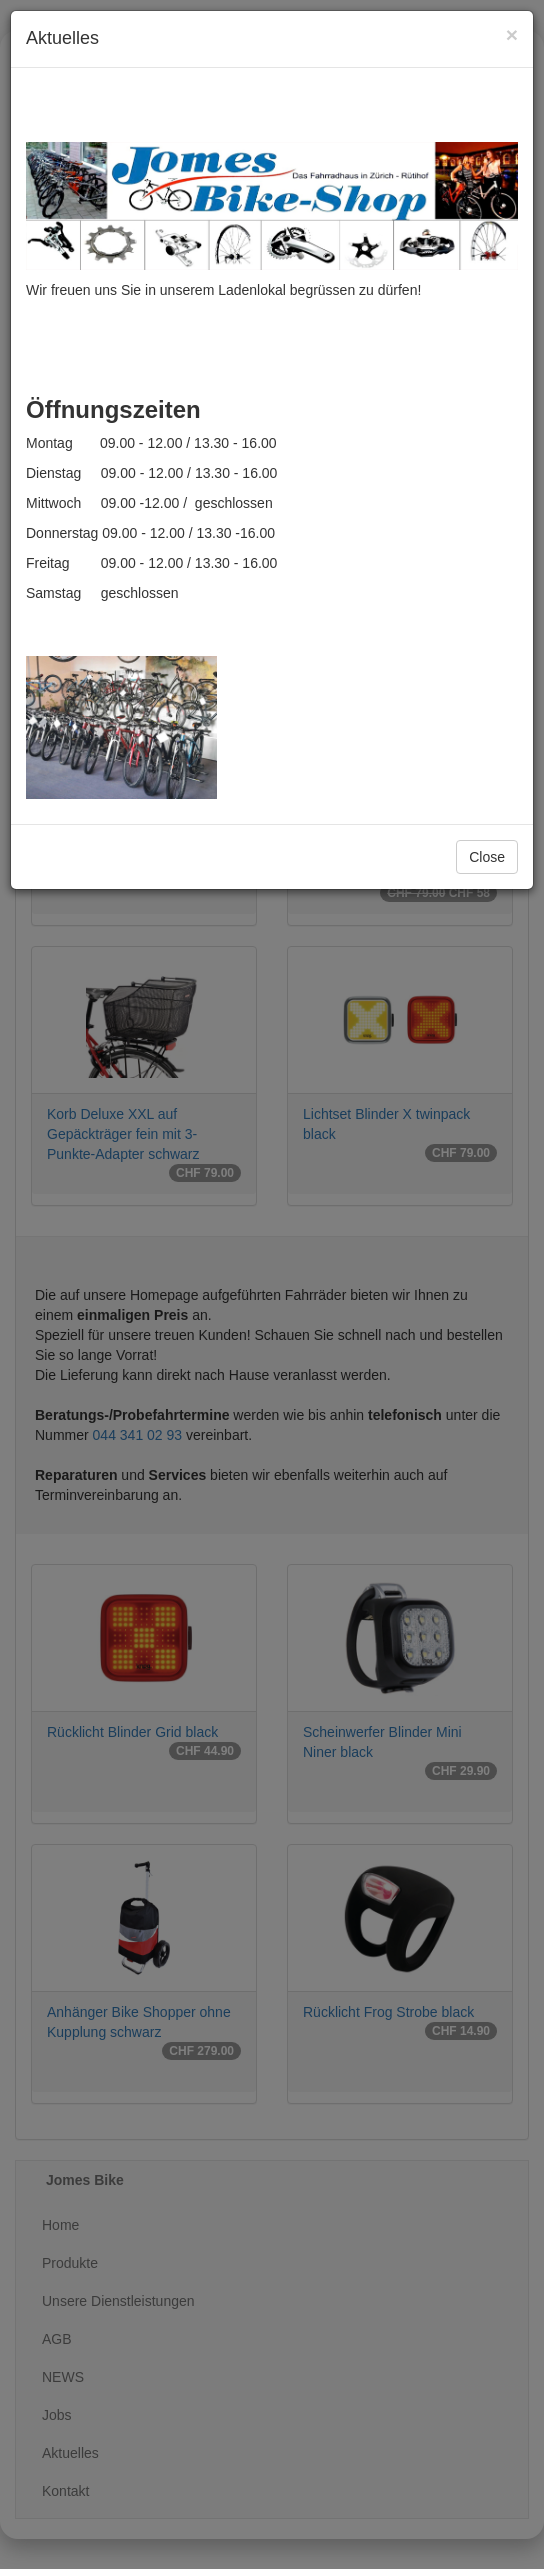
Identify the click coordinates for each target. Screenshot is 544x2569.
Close (487, 857)
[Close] (512, 34)
